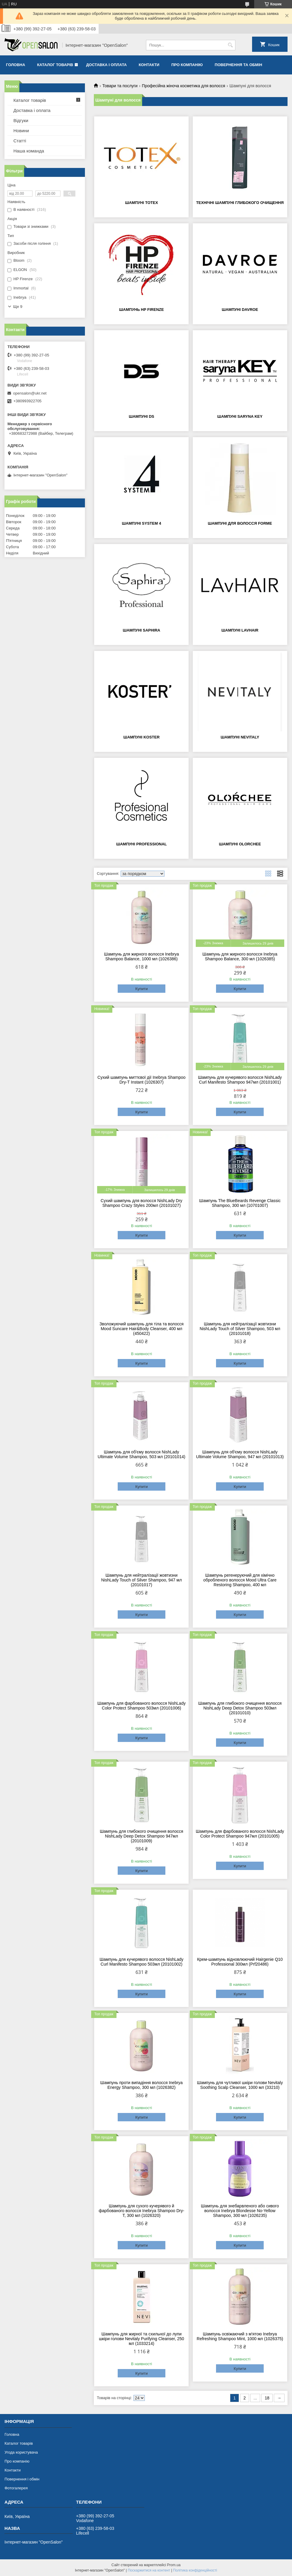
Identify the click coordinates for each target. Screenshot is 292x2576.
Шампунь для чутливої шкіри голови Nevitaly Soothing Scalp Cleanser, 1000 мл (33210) (240, 2085)
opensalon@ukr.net (29, 393)
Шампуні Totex (141, 202)
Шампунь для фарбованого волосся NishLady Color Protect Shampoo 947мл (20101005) (240, 1833)
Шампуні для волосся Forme (240, 523)
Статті (19, 140)
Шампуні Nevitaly (239, 737)
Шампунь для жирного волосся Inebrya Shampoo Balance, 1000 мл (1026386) (141, 956)
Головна (15, 65)
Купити (141, 989)
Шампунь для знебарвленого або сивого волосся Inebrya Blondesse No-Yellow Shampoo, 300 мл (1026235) (240, 2210)
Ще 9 (17, 306)
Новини (21, 130)
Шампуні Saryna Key (240, 416)
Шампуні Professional (141, 844)
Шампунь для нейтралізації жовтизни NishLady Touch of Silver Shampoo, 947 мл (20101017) (141, 1580)
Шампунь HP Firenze (141, 309)
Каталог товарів (55, 65)
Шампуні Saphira (141, 630)
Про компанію (187, 65)
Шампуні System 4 (141, 523)
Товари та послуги (119, 85)
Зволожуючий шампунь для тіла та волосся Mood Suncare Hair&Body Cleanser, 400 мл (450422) (142, 1328)
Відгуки (20, 120)
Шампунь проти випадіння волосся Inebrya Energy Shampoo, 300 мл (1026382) (141, 2085)
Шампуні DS (141, 416)
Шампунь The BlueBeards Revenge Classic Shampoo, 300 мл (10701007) (240, 1203)
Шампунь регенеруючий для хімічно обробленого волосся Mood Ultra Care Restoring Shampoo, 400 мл (240, 1580)
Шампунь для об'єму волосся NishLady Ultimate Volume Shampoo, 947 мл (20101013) (240, 1454)
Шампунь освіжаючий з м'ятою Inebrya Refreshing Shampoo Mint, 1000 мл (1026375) (240, 2336)
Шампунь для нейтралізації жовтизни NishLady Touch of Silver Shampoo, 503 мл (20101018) (240, 1328)
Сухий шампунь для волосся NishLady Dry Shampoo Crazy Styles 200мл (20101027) (141, 1203)
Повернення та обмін (238, 65)
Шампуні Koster (141, 737)
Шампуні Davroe (240, 309)
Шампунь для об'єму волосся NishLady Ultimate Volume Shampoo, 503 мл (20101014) (141, 1454)
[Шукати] (230, 45)
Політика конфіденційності (195, 2570)
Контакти (149, 65)
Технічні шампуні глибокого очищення (240, 202)
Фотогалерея (16, 2488)
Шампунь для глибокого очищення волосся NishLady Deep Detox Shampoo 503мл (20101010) (240, 1708)
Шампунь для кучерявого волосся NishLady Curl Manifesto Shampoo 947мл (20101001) (240, 1079)
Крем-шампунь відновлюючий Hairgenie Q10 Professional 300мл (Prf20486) (239, 1961)
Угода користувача (21, 2452)
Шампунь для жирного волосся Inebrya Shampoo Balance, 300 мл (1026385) (239, 956)
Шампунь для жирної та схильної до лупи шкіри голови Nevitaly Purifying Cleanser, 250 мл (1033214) (141, 2339)
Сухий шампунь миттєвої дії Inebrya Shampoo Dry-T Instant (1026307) (141, 1079)
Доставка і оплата (106, 65)
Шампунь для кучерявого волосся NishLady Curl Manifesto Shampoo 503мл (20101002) (141, 1961)
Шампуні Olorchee (240, 844)
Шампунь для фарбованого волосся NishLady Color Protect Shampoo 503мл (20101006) (141, 1705)
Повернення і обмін (21, 2479)
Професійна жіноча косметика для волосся (183, 85)
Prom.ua (174, 2565)
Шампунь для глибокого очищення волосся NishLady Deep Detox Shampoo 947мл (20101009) (141, 1836)
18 (267, 2398)
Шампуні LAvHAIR (239, 630)
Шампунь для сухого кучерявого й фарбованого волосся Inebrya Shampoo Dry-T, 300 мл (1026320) (141, 2210)
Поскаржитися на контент (149, 2570)
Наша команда (28, 150)
